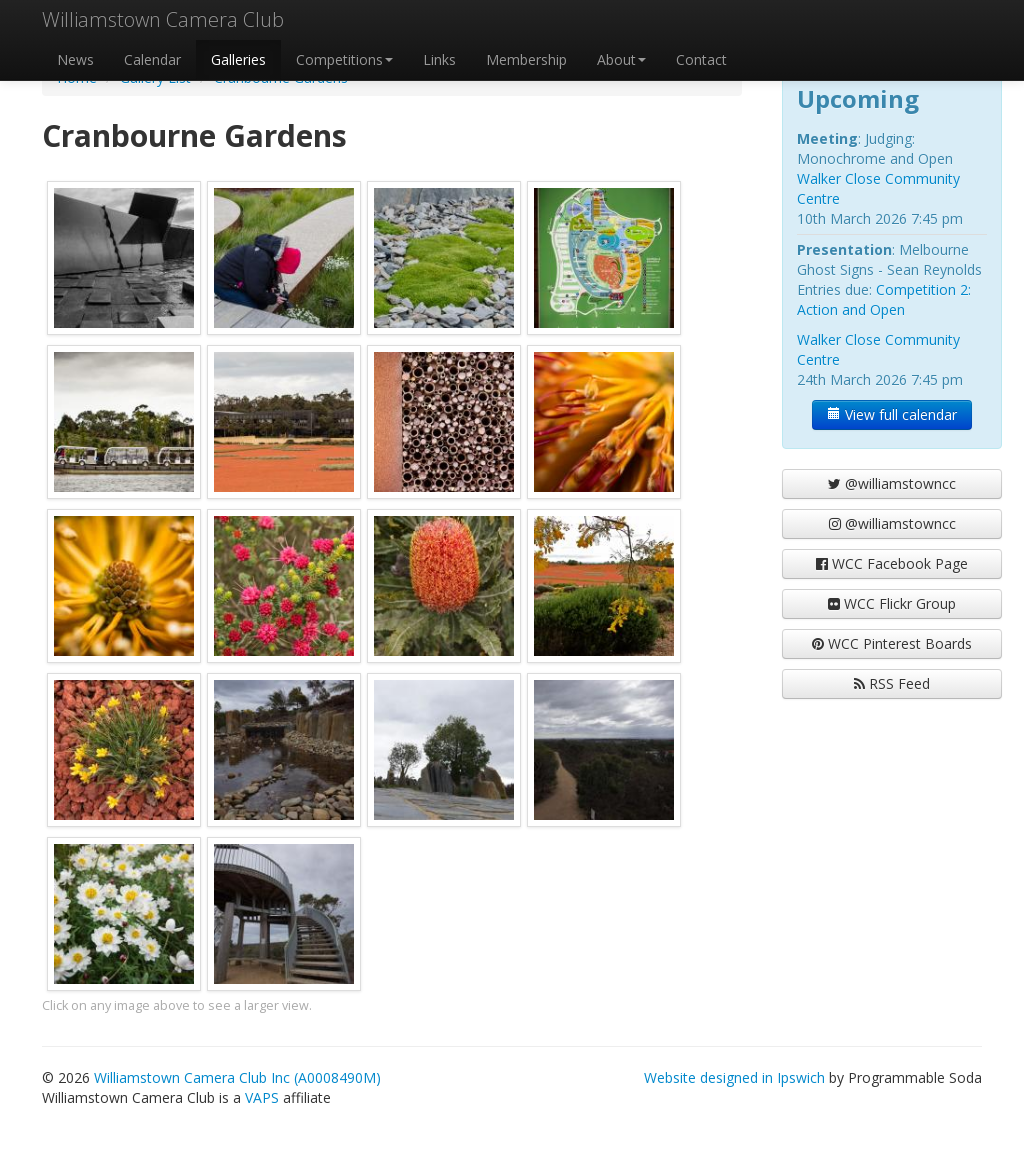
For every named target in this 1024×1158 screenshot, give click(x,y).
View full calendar (892, 414)
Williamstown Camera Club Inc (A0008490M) (237, 1077)
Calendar (152, 59)
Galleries (238, 59)
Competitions (344, 59)
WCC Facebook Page (892, 563)
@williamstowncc (892, 483)
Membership (526, 59)
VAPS (262, 1097)
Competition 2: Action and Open (884, 299)
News (75, 59)
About (621, 59)
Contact (701, 59)
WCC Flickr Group (892, 603)
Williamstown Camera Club (163, 19)
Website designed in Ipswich (734, 1077)
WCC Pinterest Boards (892, 643)
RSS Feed (892, 683)
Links (439, 59)
